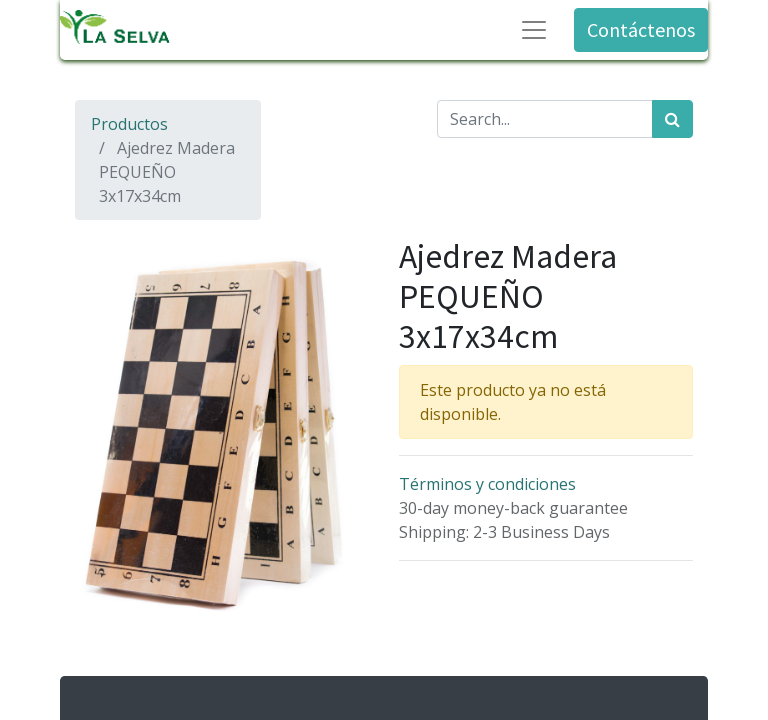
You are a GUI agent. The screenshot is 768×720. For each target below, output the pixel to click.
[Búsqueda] (672, 119)
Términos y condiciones (487, 484)
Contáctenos (641, 29)
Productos (129, 124)
